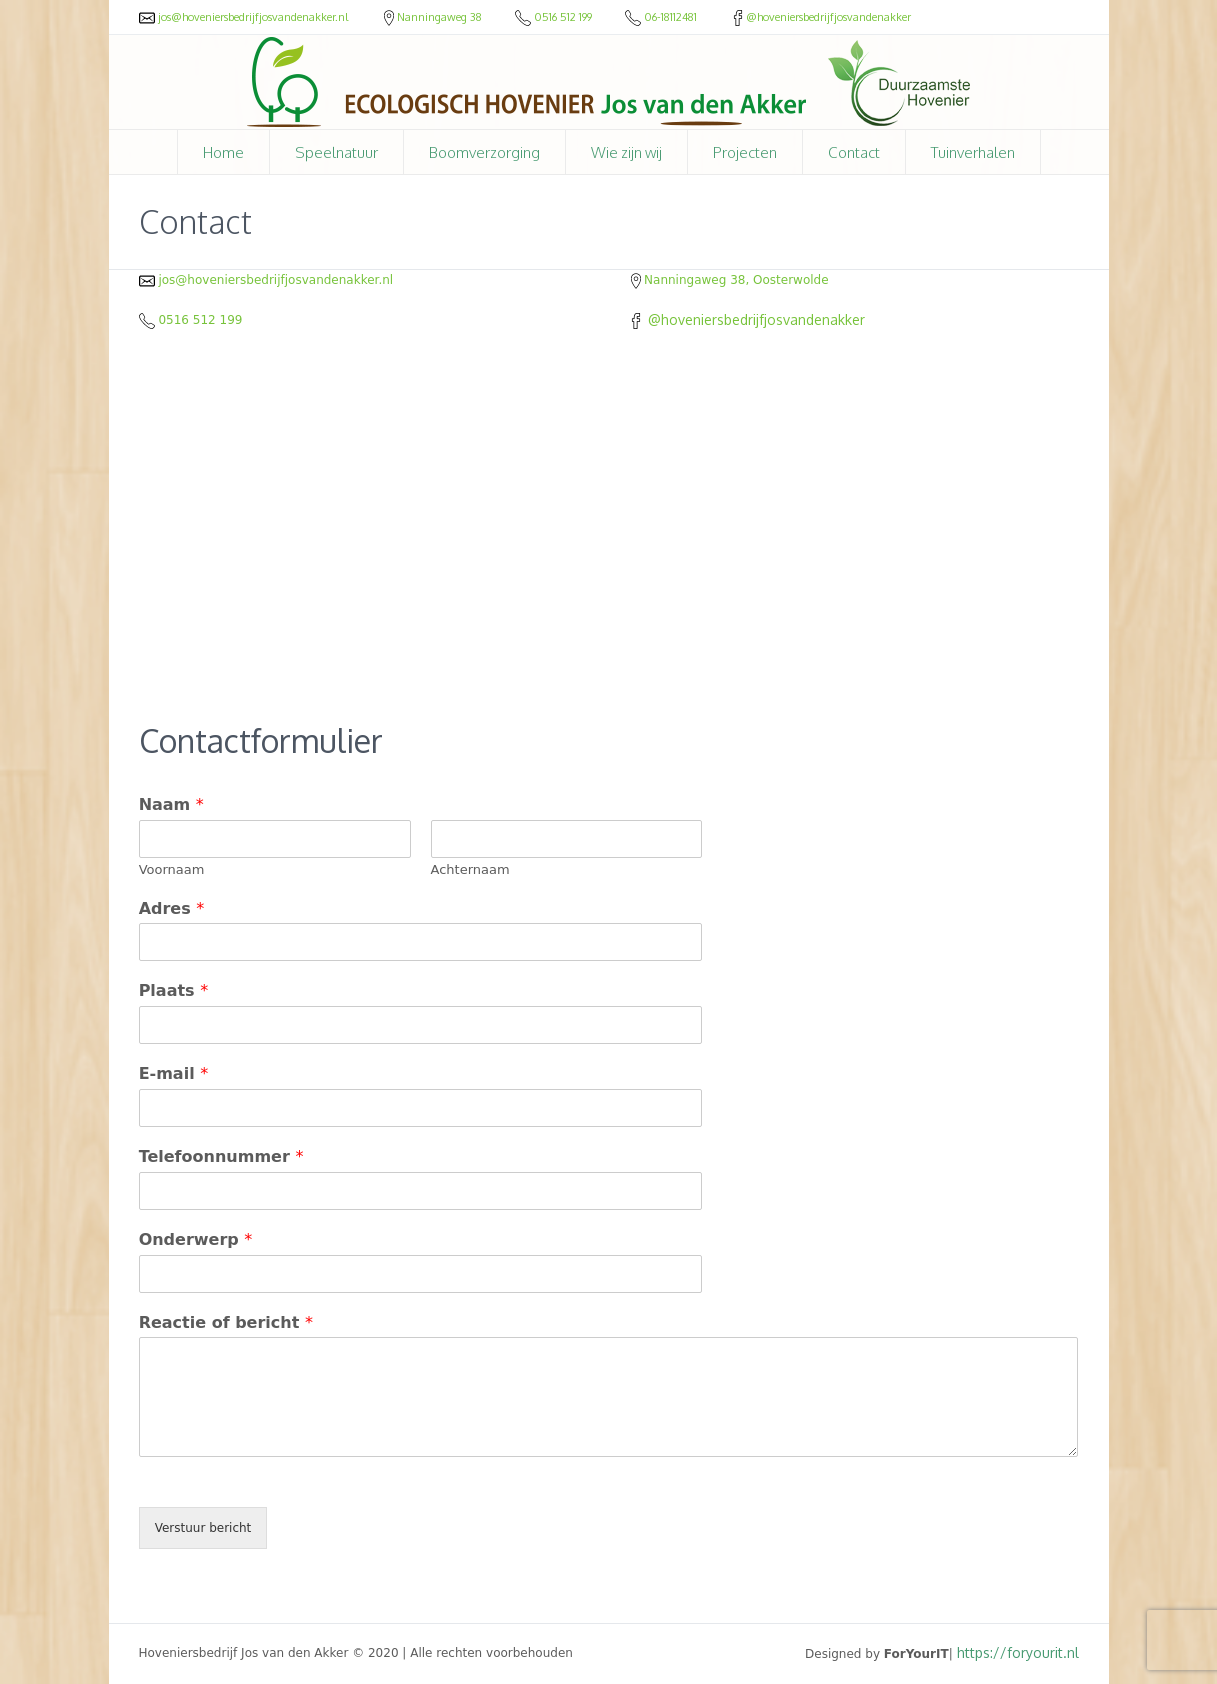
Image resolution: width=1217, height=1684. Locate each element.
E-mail (174, 1073)
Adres (172, 908)
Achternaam (470, 869)
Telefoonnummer (221, 1156)
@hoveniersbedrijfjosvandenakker (820, 17)
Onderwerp (196, 1239)
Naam (171, 804)
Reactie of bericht (226, 1322)
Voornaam (172, 869)
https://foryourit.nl (1018, 1652)
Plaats (174, 990)
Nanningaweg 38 (433, 17)
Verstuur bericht (203, 1528)
